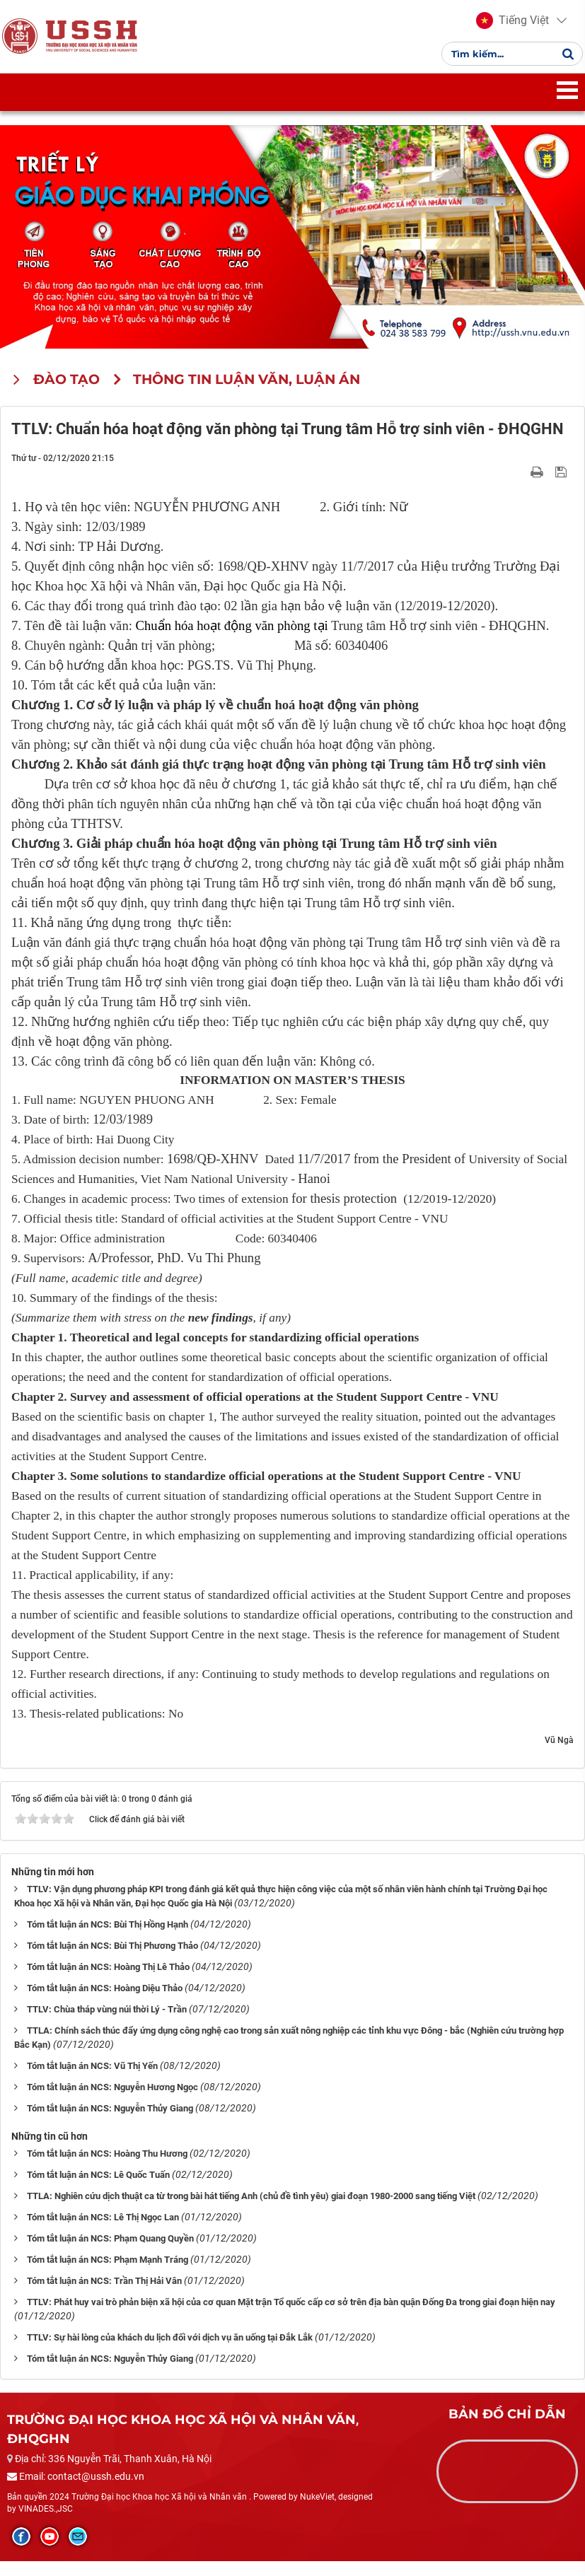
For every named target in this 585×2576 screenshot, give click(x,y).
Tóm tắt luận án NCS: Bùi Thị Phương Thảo (112, 1960)
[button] (507, 28)
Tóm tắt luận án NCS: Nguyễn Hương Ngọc (112, 2102)
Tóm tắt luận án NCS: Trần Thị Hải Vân (104, 2295)
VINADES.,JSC (45, 2524)
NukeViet (317, 2512)
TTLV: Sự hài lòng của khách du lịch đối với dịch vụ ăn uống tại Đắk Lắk (170, 2352)
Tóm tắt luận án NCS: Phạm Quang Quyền (110, 2253)
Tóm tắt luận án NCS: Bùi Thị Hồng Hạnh (107, 1939)
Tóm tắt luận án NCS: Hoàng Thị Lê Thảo (108, 1981)
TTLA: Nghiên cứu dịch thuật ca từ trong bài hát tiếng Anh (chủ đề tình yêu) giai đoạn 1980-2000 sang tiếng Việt (251, 2210)
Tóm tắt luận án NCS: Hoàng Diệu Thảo (105, 2003)
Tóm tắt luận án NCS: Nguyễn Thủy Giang (110, 2123)
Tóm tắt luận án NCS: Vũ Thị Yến (92, 2080)
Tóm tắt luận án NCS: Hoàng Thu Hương (107, 2168)
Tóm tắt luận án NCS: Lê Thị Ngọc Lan (103, 2232)
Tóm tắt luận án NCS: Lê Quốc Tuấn (98, 2189)
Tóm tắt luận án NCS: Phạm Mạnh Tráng (107, 2274)
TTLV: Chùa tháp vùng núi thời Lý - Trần (107, 2024)
